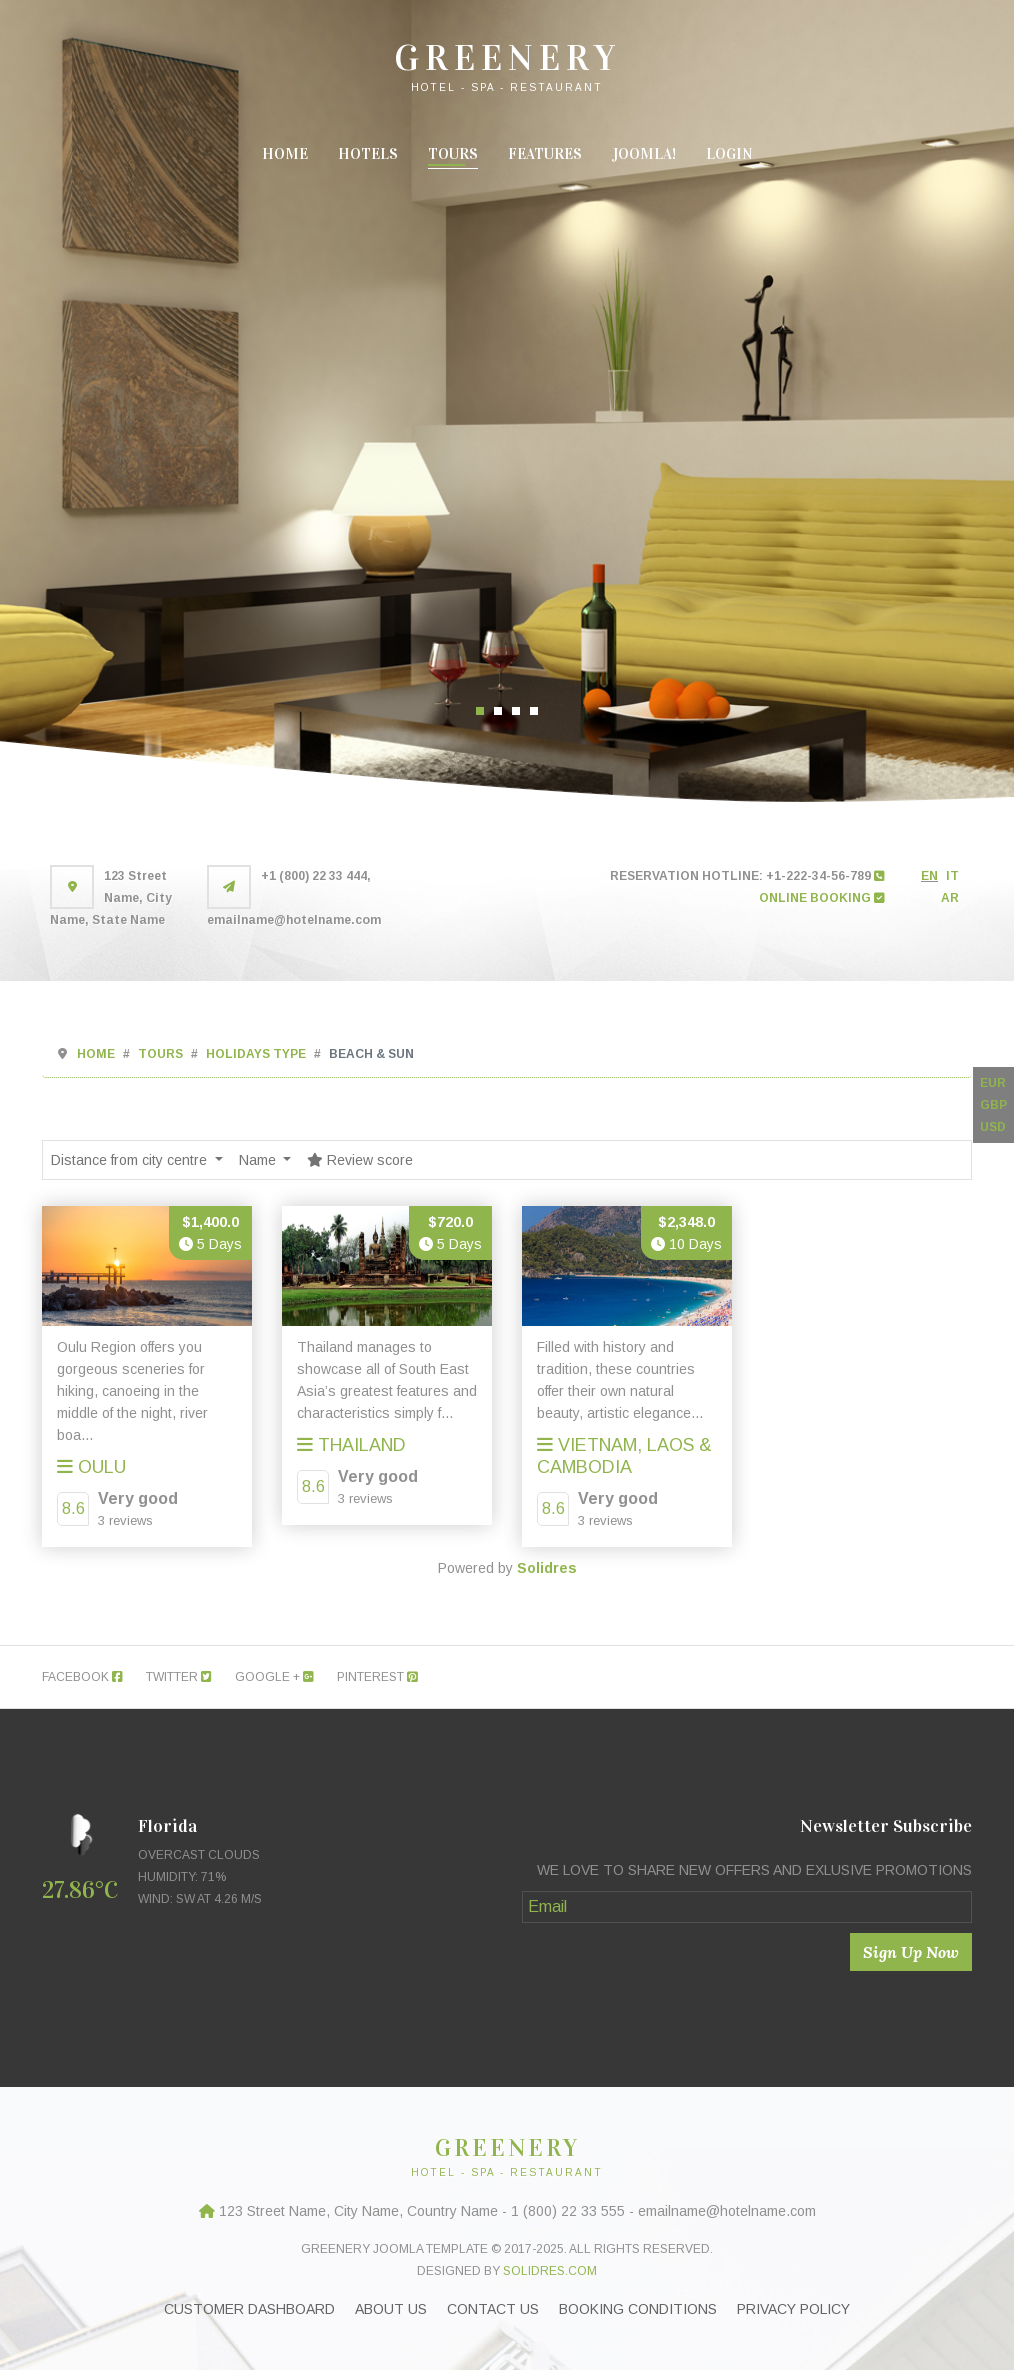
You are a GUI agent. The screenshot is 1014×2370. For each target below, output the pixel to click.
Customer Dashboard (249, 2309)
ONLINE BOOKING (822, 898)
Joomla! (644, 154)
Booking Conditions (638, 2309)
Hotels (368, 154)
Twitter (179, 1677)
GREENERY (507, 58)
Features (545, 154)
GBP (993, 1105)
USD (993, 1127)
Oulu (91, 1467)
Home (285, 154)
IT (952, 876)
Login (729, 154)
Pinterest (377, 1677)
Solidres (547, 1568)
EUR (993, 1083)
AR (950, 898)
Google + (274, 1677)
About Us (391, 2309)
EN (929, 876)
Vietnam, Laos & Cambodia (624, 1456)
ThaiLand (351, 1445)
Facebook (82, 1677)
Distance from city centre (131, 1160)
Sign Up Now (911, 1952)
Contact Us (493, 2309)
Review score (360, 1160)
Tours (453, 154)
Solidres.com (550, 2271)
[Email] (747, 1907)
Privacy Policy (793, 2309)
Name (259, 1160)
